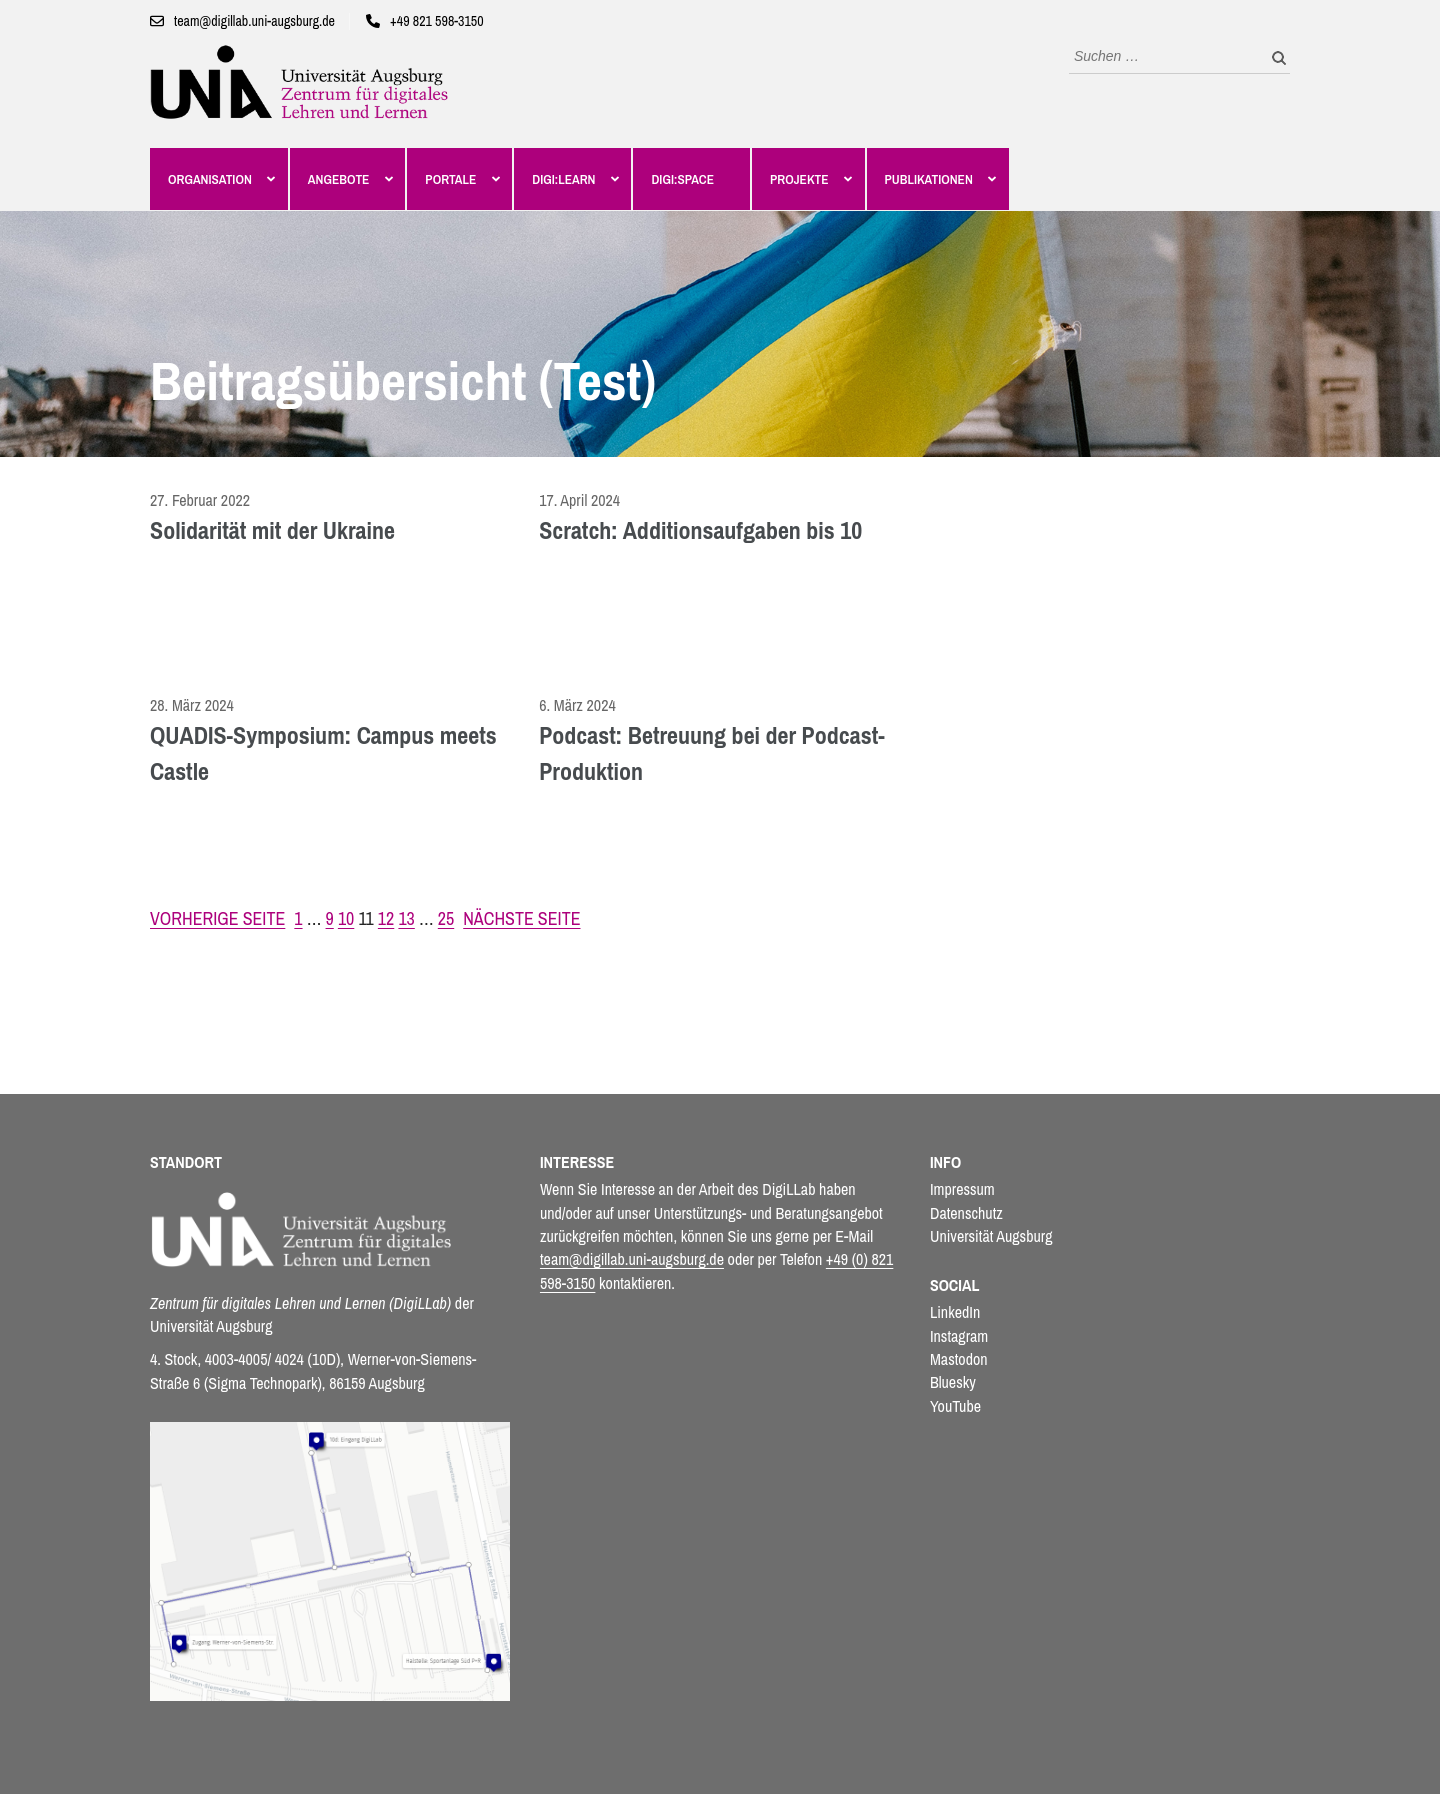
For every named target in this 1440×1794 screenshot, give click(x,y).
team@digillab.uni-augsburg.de (254, 21)
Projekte (799, 179)
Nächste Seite (521, 918)
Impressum (962, 1189)
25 (446, 918)
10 (346, 918)
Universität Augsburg (991, 1236)
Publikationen (929, 179)
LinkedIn (955, 1312)
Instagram (959, 1336)
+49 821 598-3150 (437, 21)
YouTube (955, 1406)
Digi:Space (682, 179)
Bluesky (953, 1382)
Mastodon (959, 1359)
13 (406, 918)
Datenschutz (966, 1213)
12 (386, 918)
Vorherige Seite (217, 918)
